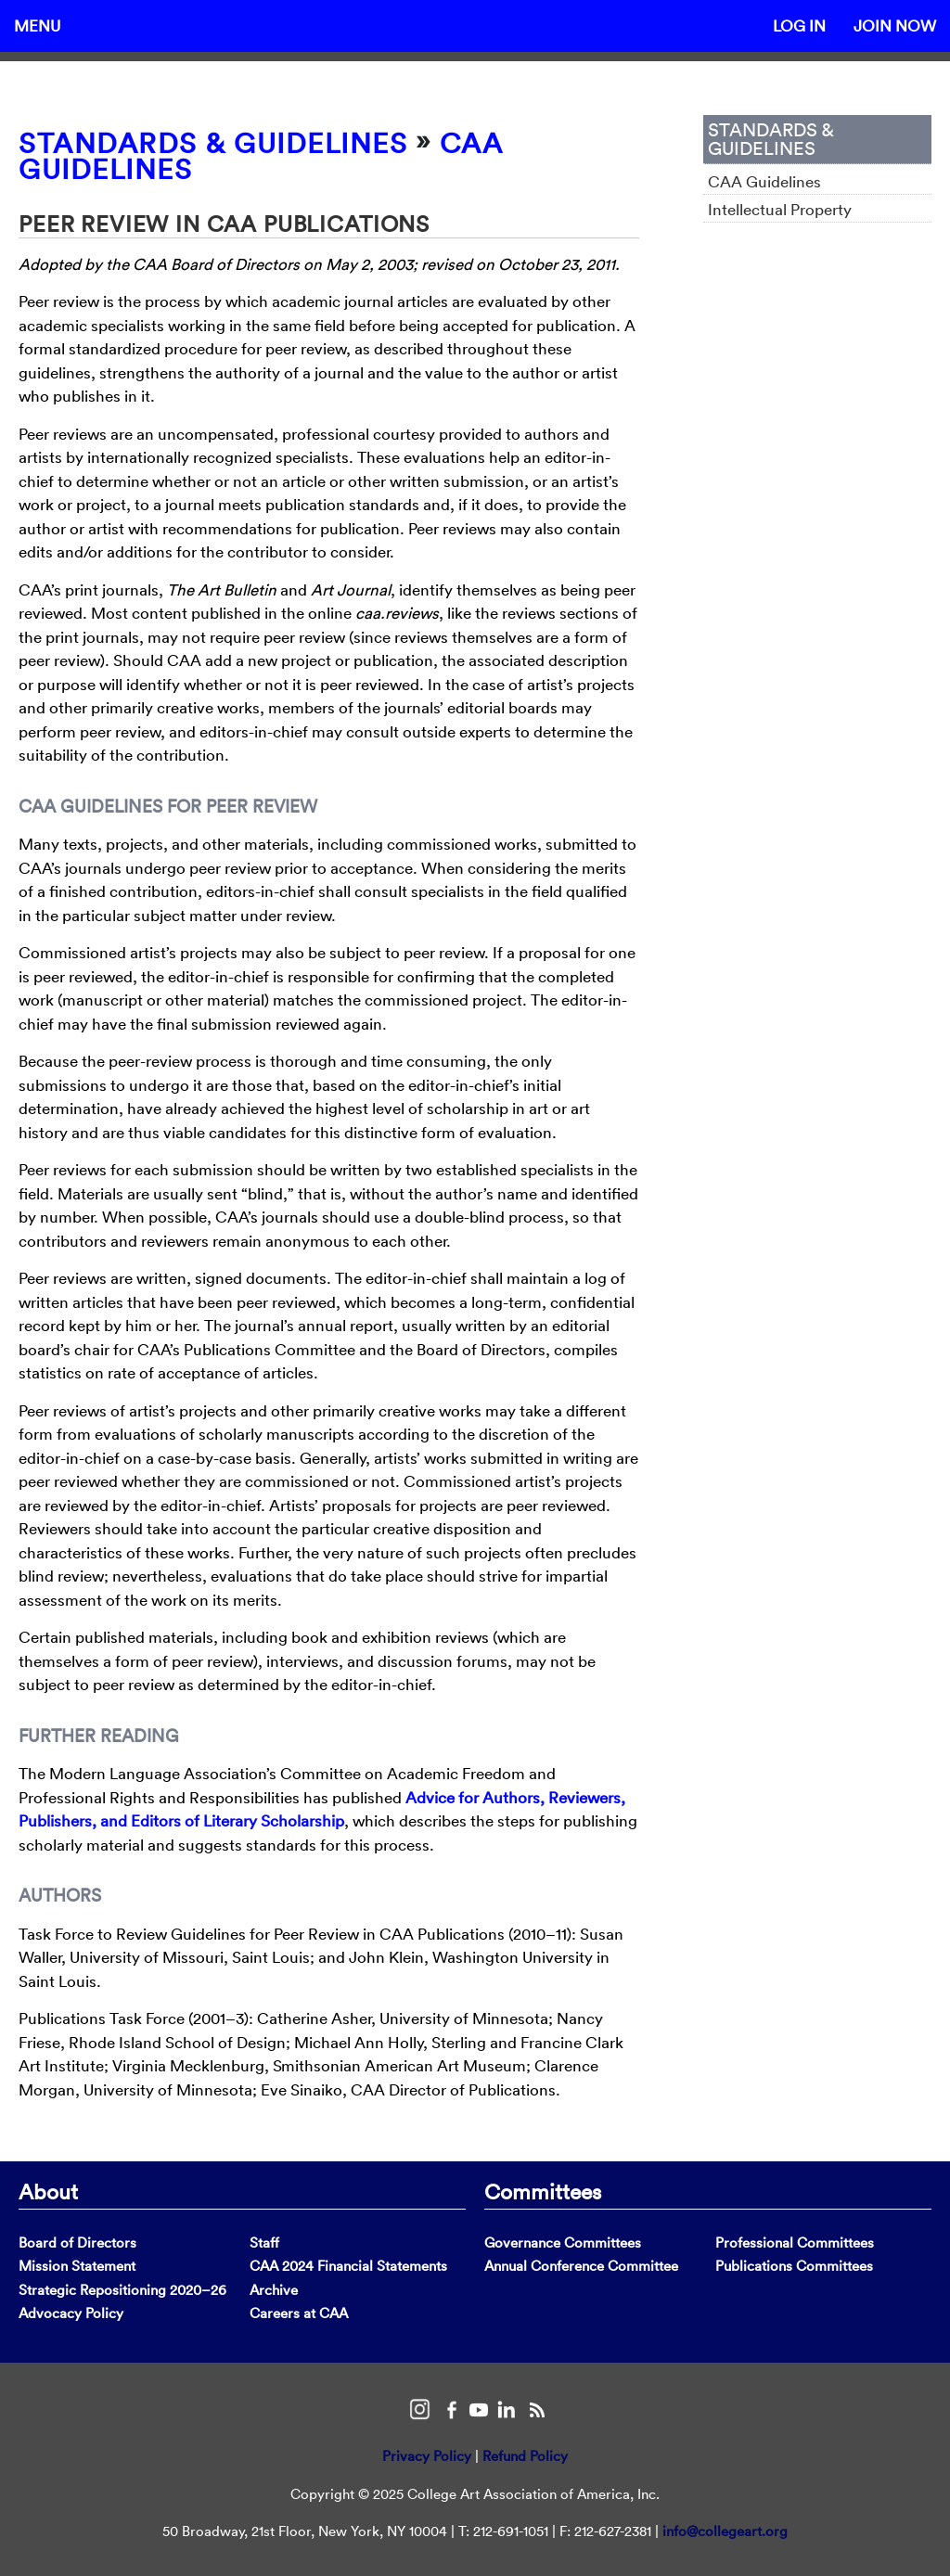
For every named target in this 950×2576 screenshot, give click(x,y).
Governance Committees (562, 2242)
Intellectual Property (780, 209)
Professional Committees (794, 2242)
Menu (37, 25)
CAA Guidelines (764, 181)
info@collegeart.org (725, 2531)
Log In (799, 25)
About (48, 2191)
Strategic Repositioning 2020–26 (122, 2290)
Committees (542, 2191)
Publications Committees (794, 2266)
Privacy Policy (426, 2456)
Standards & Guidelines (213, 143)
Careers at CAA (299, 2313)
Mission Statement (77, 2266)
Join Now (895, 25)
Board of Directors (77, 2242)
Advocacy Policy (71, 2313)
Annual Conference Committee (581, 2266)
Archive (274, 2290)
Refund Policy (525, 2456)
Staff (264, 2242)
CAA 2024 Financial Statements (348, 2266)
